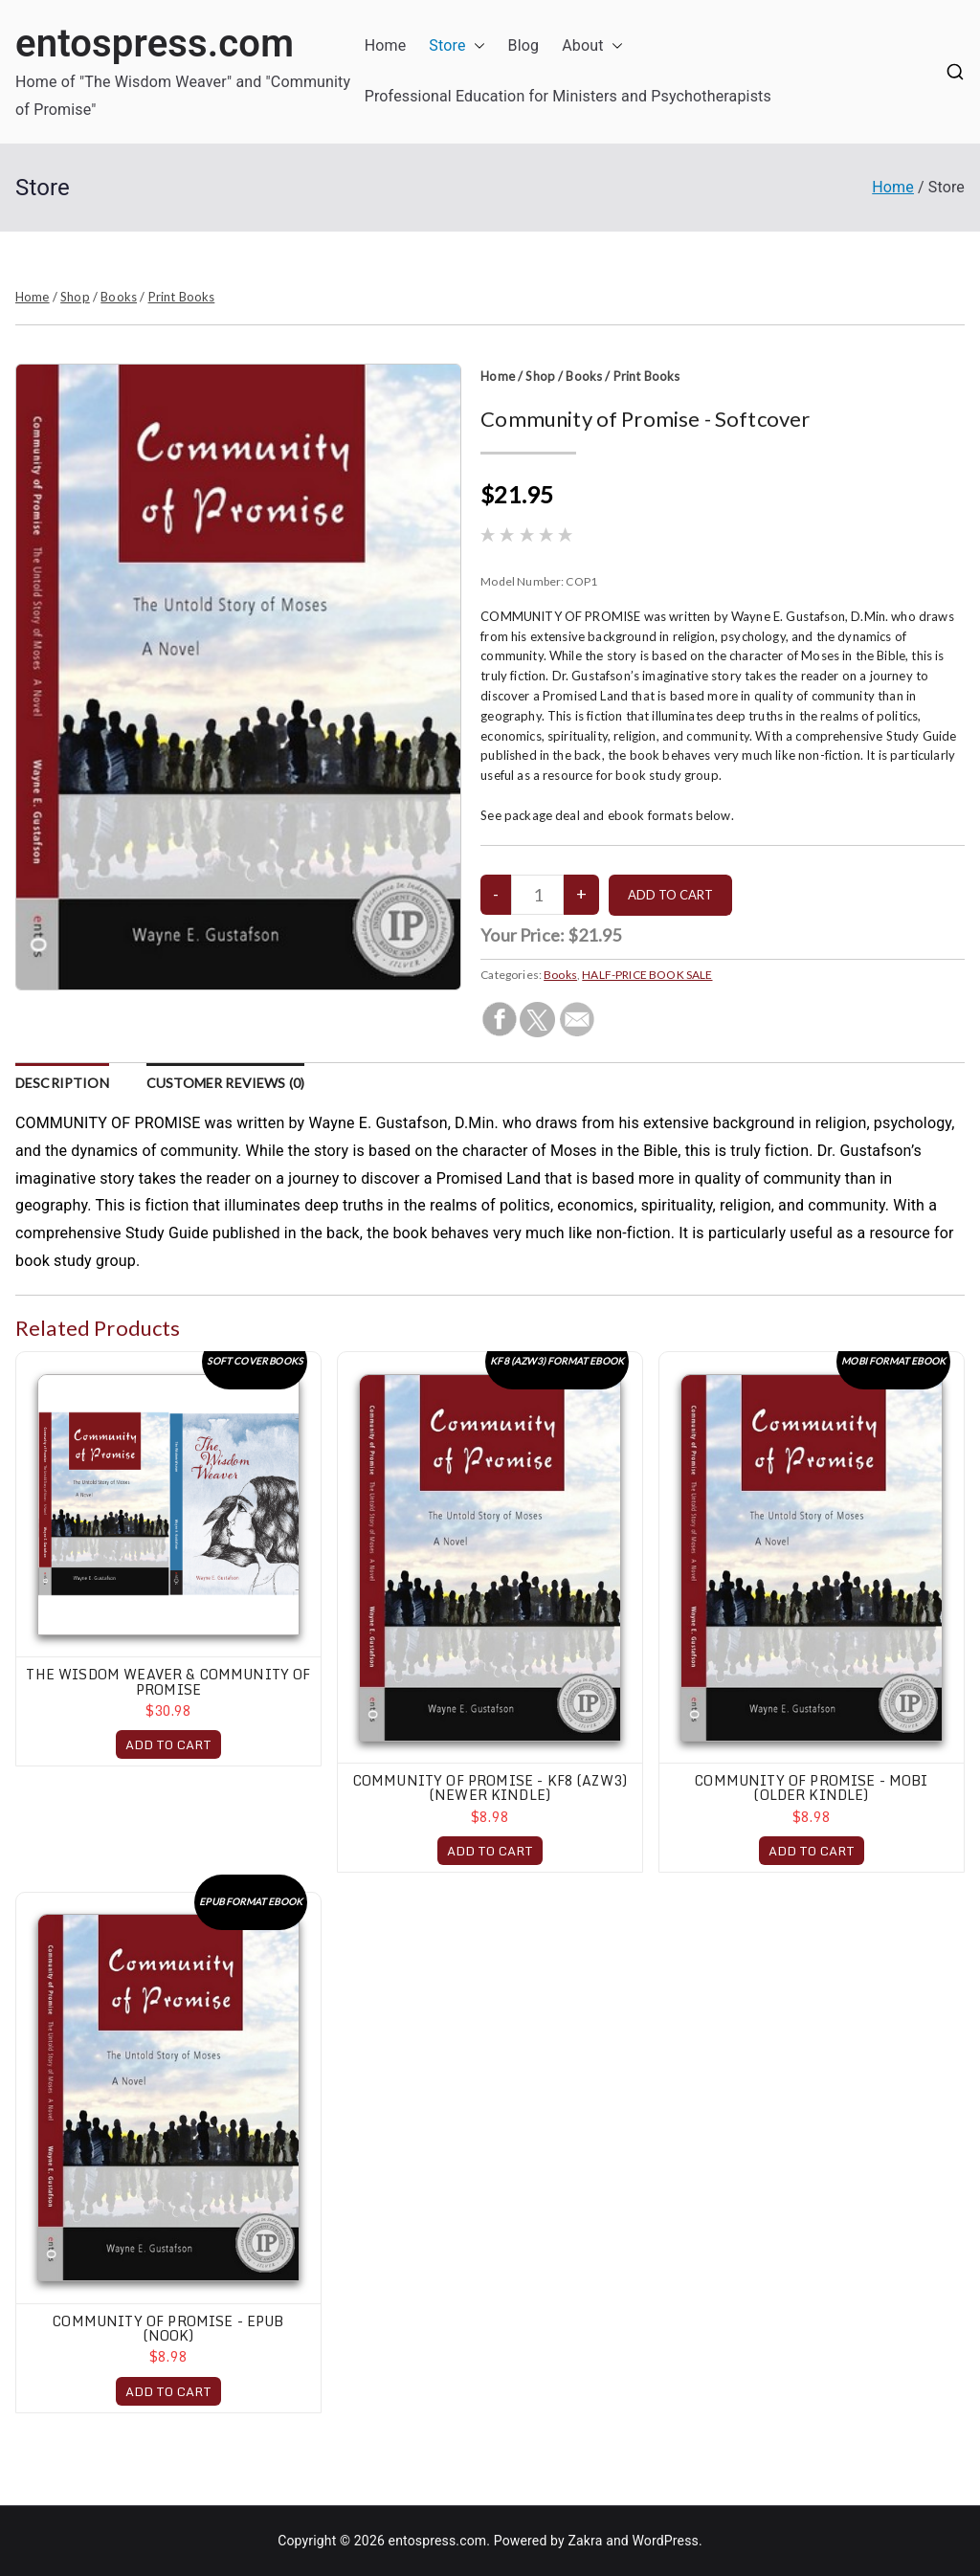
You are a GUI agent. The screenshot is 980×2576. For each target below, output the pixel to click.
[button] (475, 46)
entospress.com (154, 43)
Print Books (181, 296)
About (592, 46)
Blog (524, 45)
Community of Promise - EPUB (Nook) (168, 2328)
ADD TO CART (168, 1744)
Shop (75, 296)
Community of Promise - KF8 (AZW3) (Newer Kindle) (490, 1787)
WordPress (666, 2540)
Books (118, 296)
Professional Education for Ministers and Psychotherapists (568, 96)
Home (386, 45)
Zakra (585, 2540)
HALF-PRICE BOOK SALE (647, 974)
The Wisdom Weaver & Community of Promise (168, 1681)
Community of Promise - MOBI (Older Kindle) (811, 1787)
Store (456, 46)
